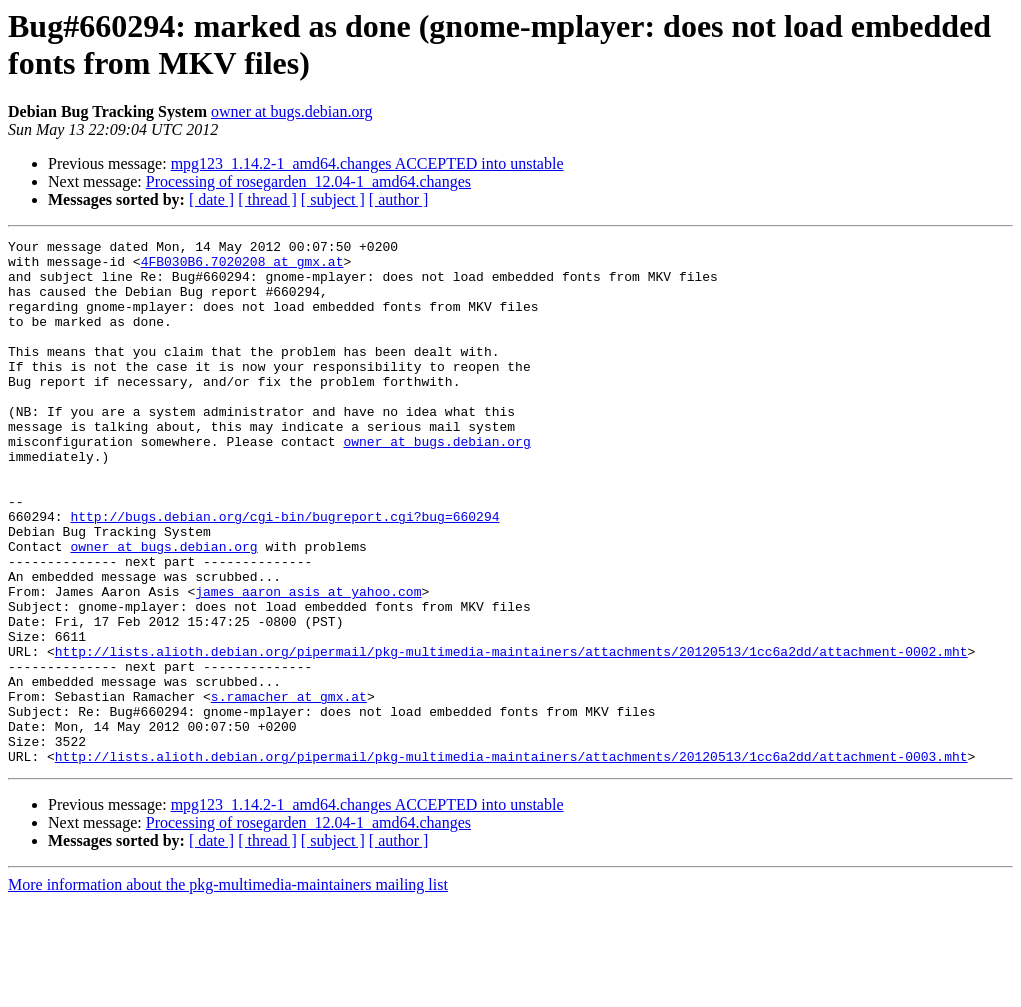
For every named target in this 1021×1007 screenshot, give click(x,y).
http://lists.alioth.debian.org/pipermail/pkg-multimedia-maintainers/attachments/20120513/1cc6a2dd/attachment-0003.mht (511, 861)
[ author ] (399, 199)
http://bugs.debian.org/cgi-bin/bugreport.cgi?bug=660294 (284, 573)
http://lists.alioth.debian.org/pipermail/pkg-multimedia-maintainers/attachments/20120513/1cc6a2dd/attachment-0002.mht (511, 735)
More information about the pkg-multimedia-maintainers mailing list (228, 989)
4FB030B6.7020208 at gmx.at (242, 267)
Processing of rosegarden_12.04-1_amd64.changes (308, 181)
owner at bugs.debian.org (291, 111)
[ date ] (211, 199)
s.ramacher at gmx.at (289, 789)
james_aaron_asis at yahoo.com (308, 663)
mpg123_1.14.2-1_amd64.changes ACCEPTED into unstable (367, 163)
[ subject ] (333, 199)
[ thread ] (267, 199)
